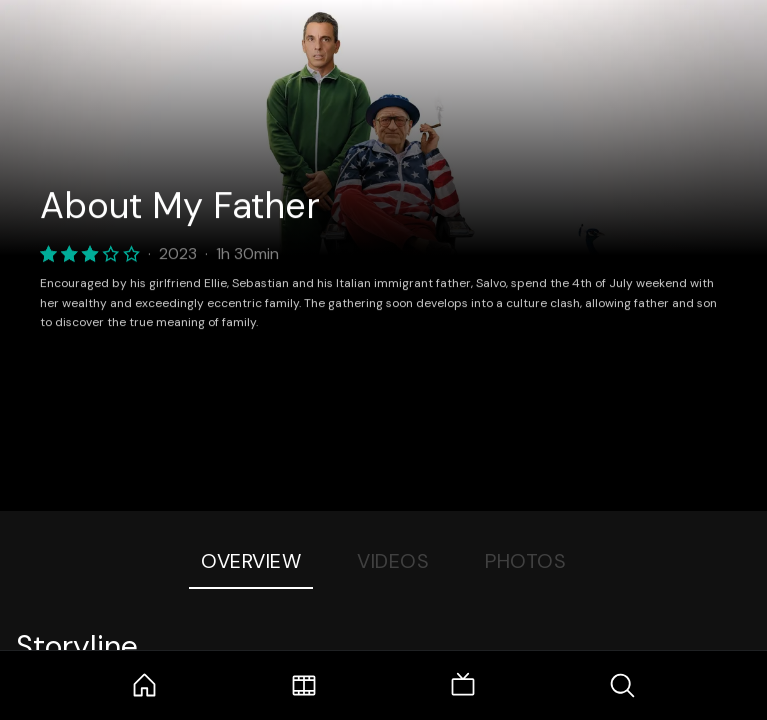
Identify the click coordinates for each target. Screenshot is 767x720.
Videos (393, 561)
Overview (251, 561)
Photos (525, 561)
